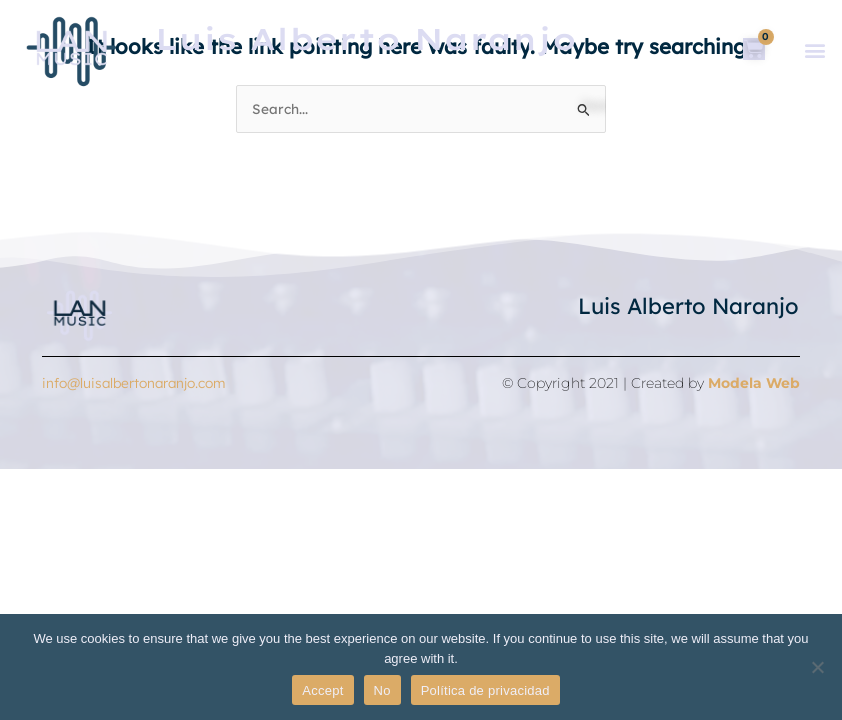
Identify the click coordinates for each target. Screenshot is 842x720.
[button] (814, 50)
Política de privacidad (485, 690)
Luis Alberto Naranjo (688, 306)
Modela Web (754, 383)
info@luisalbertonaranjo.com (133, 382)
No (382, 690)
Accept (322, 690)
